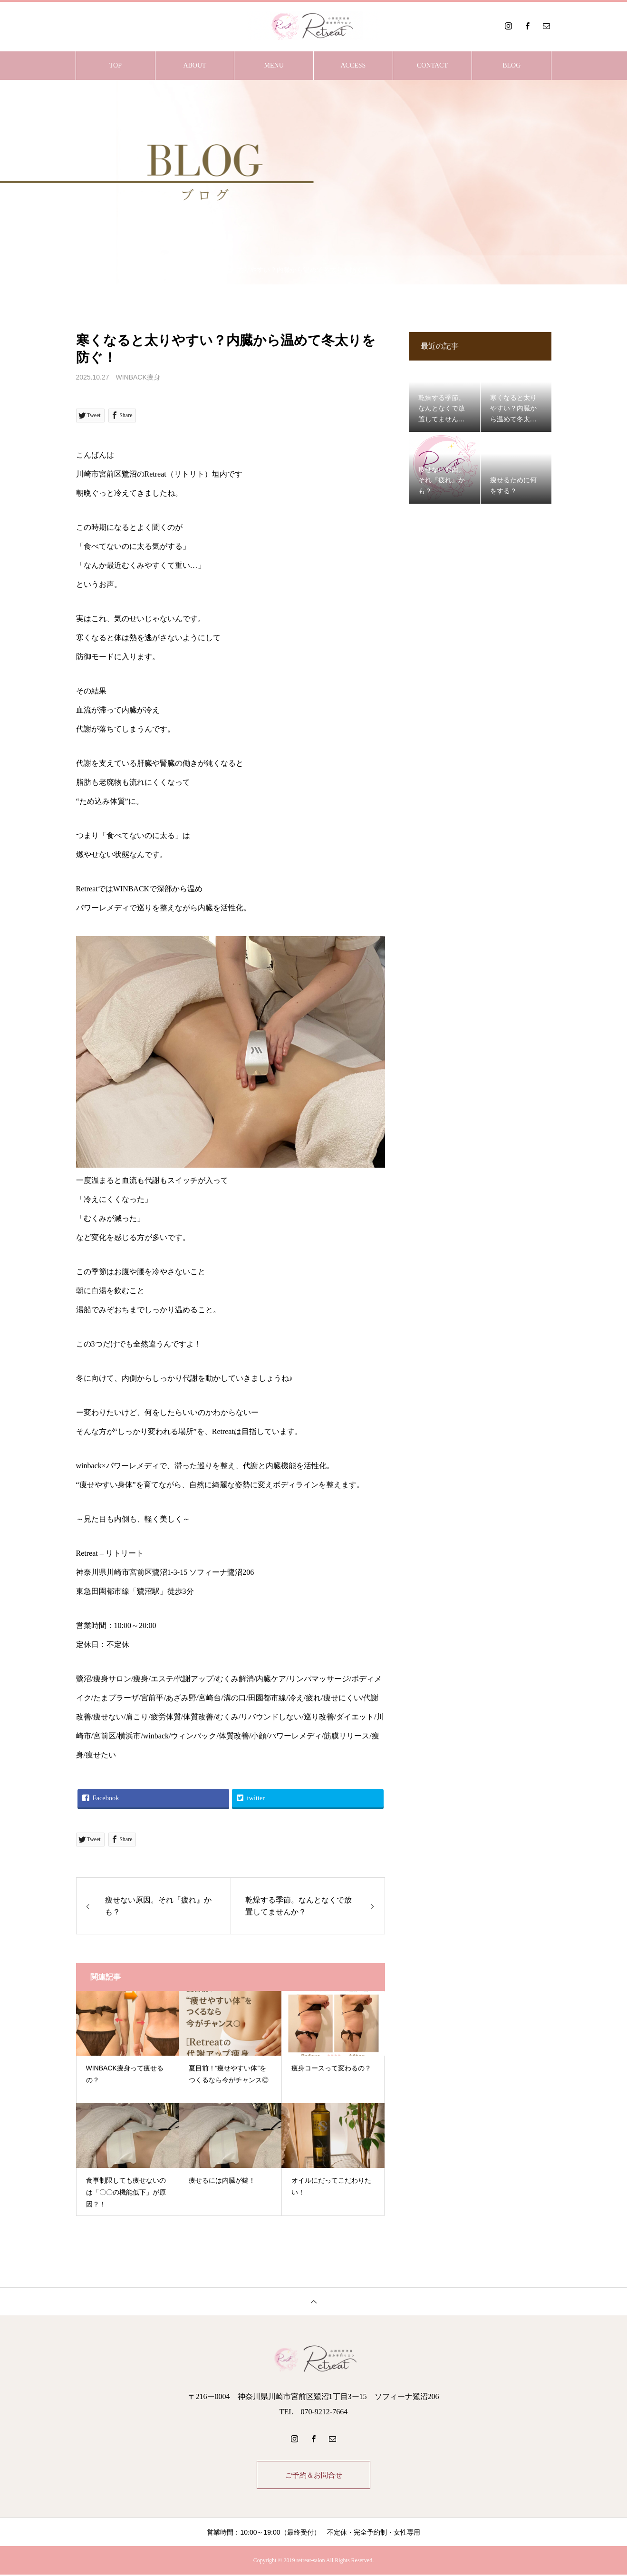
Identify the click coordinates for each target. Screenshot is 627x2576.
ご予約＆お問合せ (313, 2475)
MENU (274, 65)
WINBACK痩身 (138, 377)
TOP (115, 65)
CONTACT (432, 65)
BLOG (511, 65)
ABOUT (194, 65)
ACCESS (353, 65)
